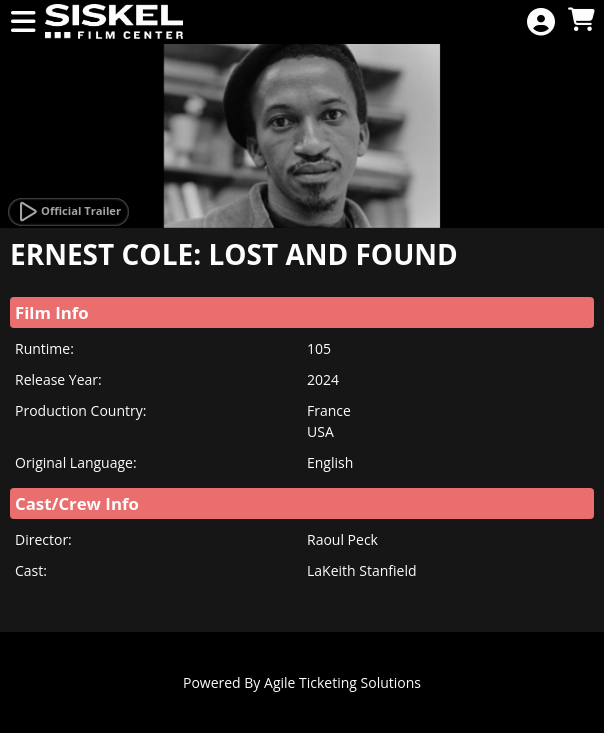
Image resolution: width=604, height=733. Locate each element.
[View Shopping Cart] (581, 20)
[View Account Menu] (541, 22)
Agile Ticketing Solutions (342, 682)
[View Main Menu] (23, 22)
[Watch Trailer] (68, 212)
